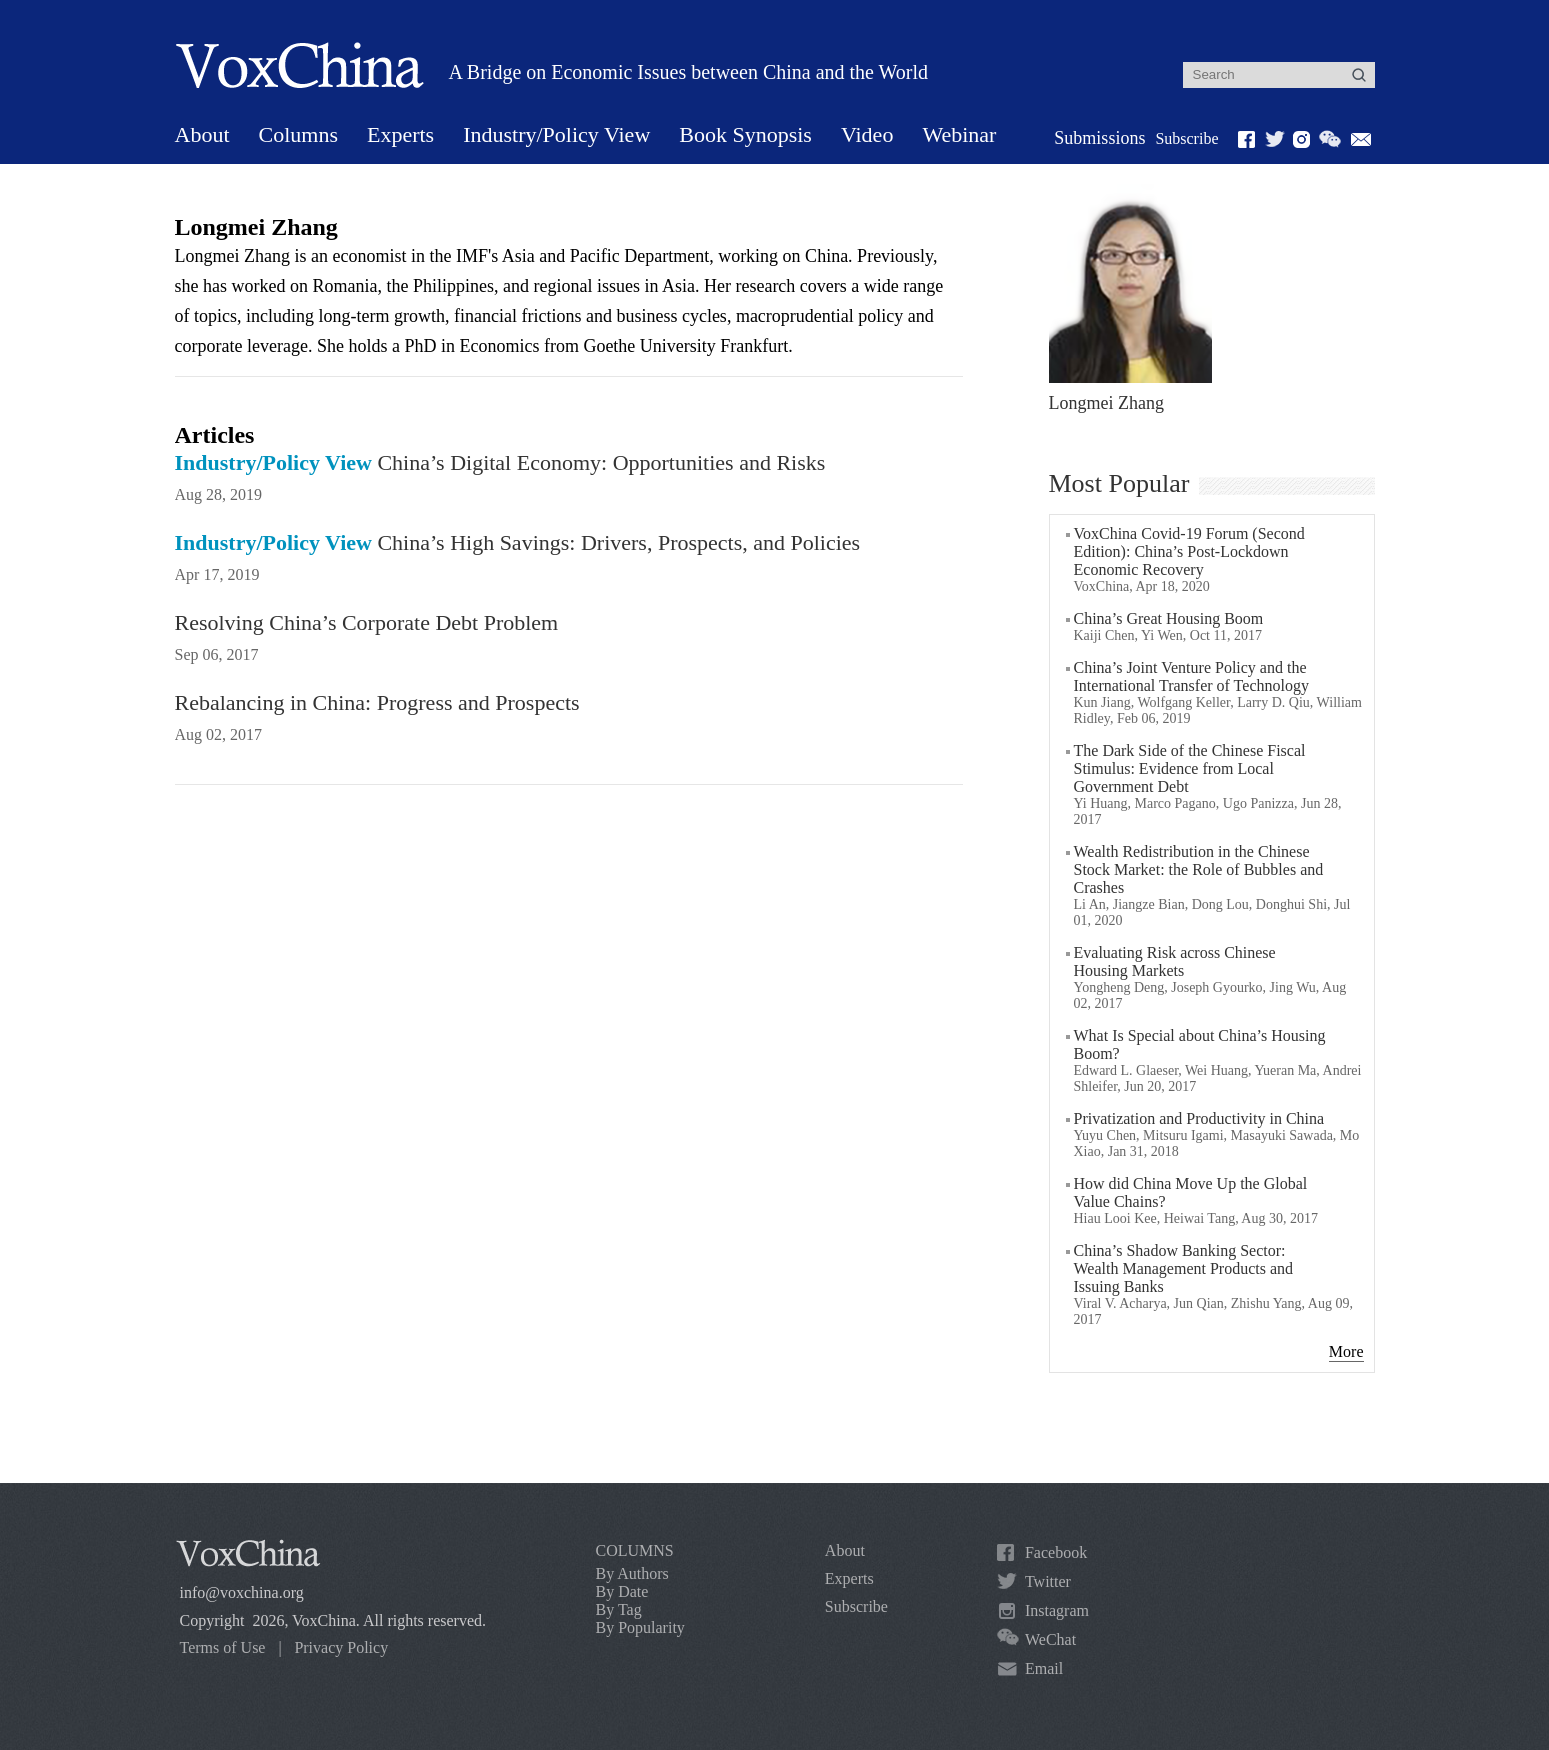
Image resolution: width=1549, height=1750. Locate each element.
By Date (622, 1591)
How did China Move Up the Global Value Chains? (1191, 1192)
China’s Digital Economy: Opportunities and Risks (500, 462)
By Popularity (640, 1627)
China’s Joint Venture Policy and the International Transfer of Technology (1191, 676)
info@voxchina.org (242, 1592)
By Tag (619, 1609)
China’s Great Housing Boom (1169, 618)
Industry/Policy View (556, 134)
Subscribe (1186, 138)
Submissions (1099, 138)
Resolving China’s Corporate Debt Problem (367, 622)
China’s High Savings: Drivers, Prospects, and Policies (518, 542)
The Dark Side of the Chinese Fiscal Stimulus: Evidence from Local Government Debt (1190, 768)
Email (1044, 1668)
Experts (400, 134)
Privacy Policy (341, 1647)
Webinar (959, 134)
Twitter (1048, 1581)
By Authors (632, 1573)
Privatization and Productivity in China (1199, 1118)
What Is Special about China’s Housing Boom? (1200, 1044)
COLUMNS (635, 1550)
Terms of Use (223, 1647)
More (1346, 1351)
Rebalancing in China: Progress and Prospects (377, 702)
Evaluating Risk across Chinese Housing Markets (1175, 961)
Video (867, 134)
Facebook (1056, 1552)
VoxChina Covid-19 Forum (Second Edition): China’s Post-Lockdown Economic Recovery (1189, 551)
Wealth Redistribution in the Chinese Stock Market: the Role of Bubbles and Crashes (1199, 869)
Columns (298, 134)
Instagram (1057, 1610)
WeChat (1050, 1639)
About (202, 134)
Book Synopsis (745, 134)
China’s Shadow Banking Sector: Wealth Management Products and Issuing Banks (1184, 1268)
